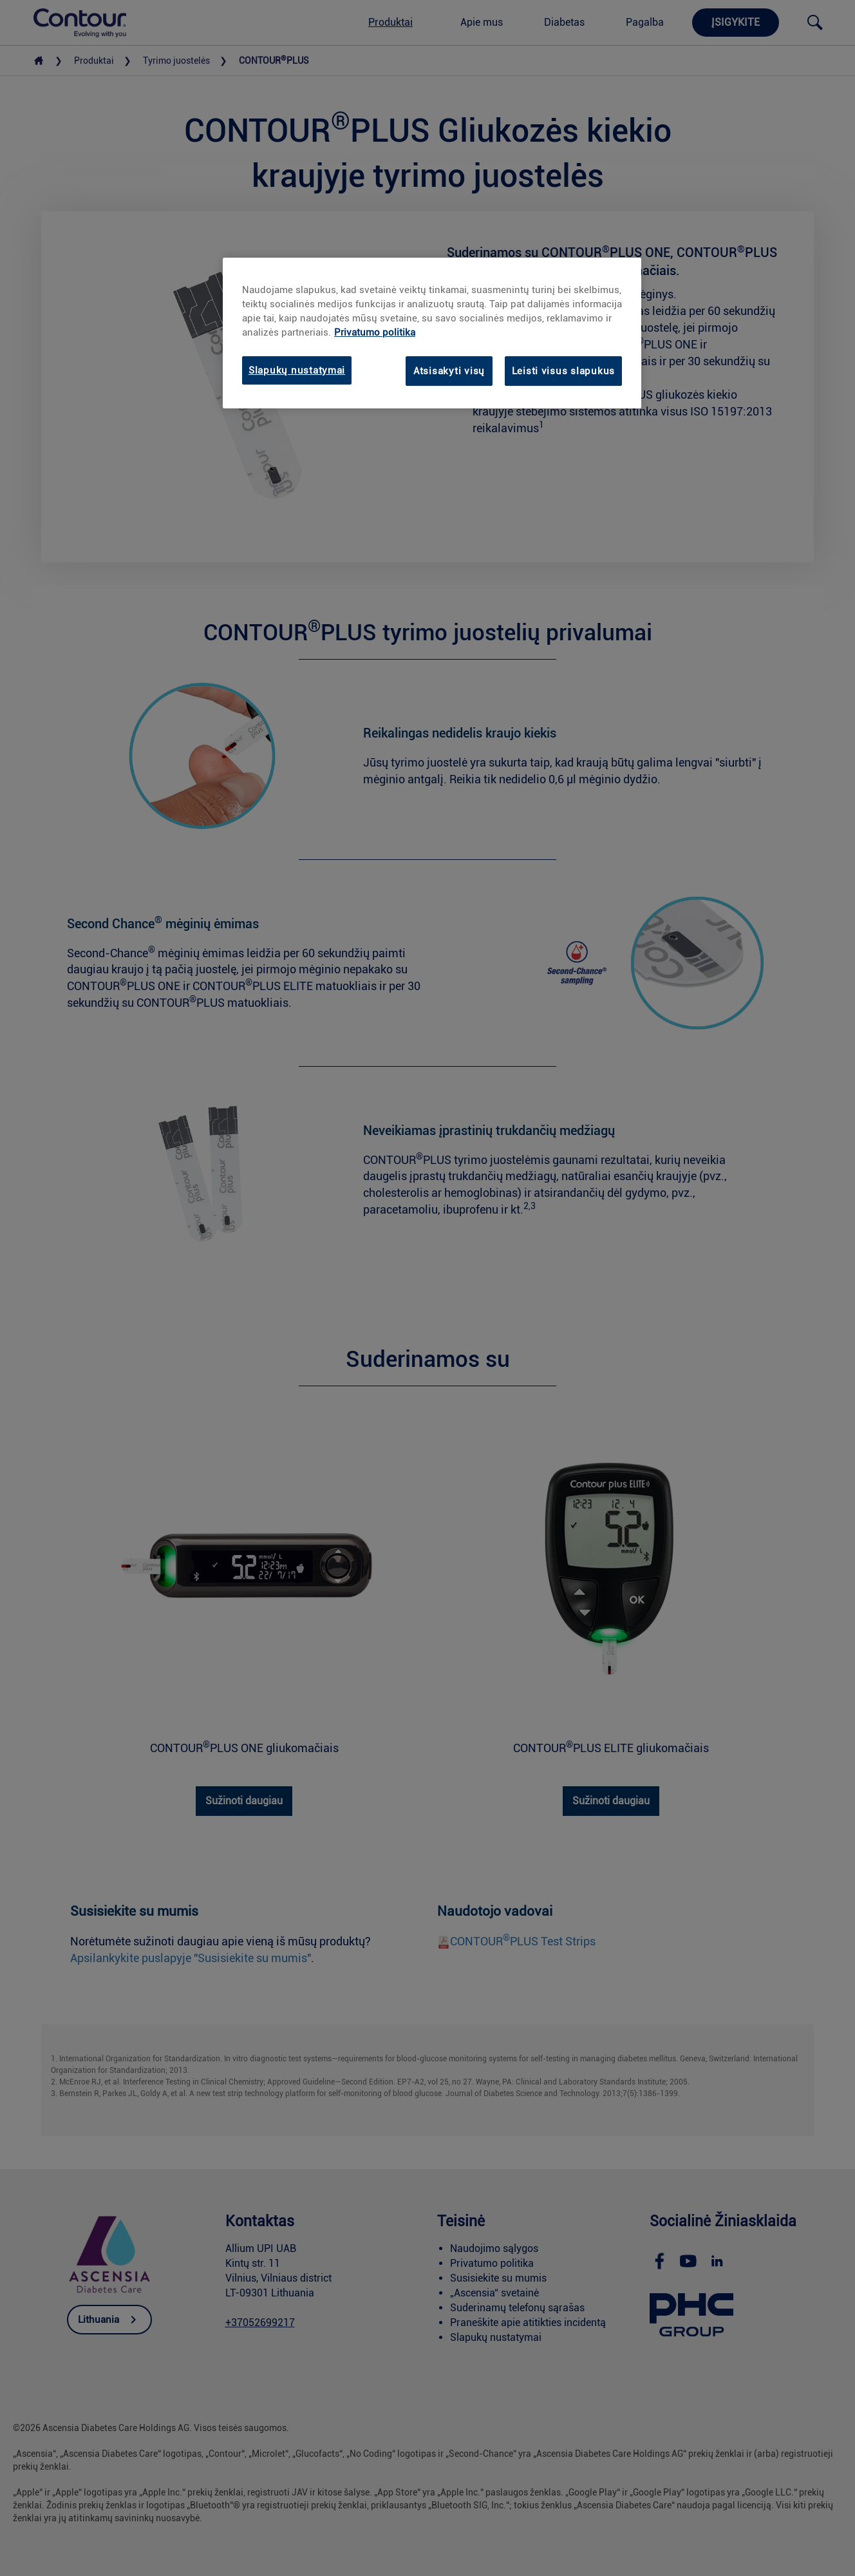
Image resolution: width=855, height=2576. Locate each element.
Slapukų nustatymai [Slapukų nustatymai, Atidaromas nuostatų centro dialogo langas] (297, 370)
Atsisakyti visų (449, 371)
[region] (432, 333)
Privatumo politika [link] (374, 332)
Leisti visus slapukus (563, 371)
